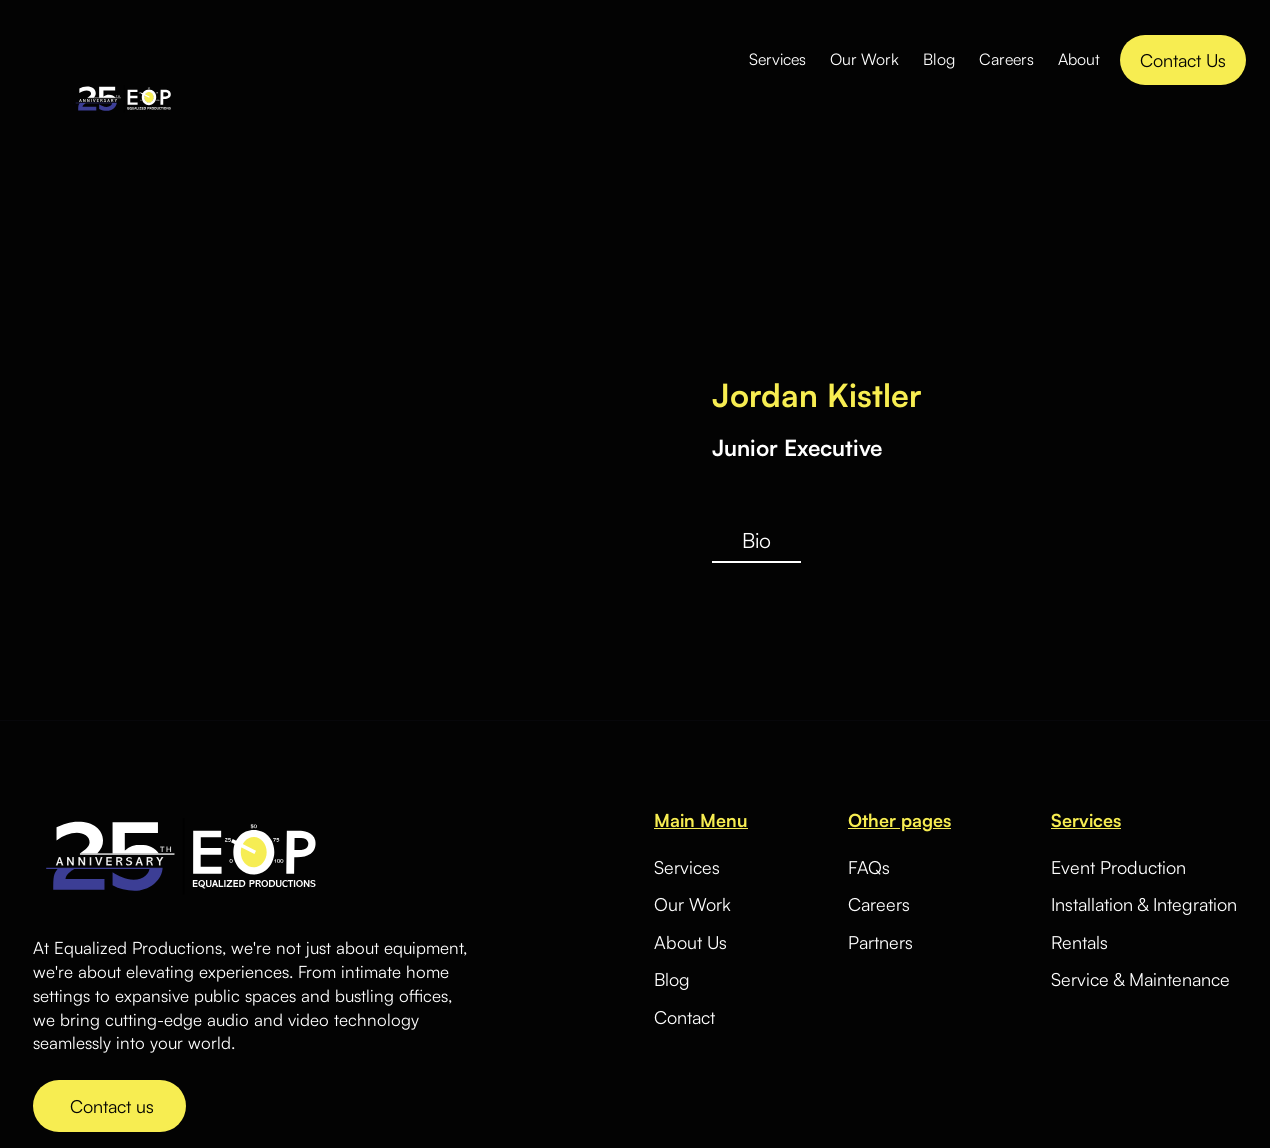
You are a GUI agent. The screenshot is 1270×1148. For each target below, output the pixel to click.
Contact (684, 1017)
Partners (880, 942)
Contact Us (1183, 60)
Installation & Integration (1144, 904)
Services (777, 59)
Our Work (864, 59)
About (1079, 59)
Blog (939, 59)
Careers (1006, 59)
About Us (690, 942)
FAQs (869, 867)
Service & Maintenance (1140, 979)
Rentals (1079, 942)
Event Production (1118, 867)
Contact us (109, 1106)
